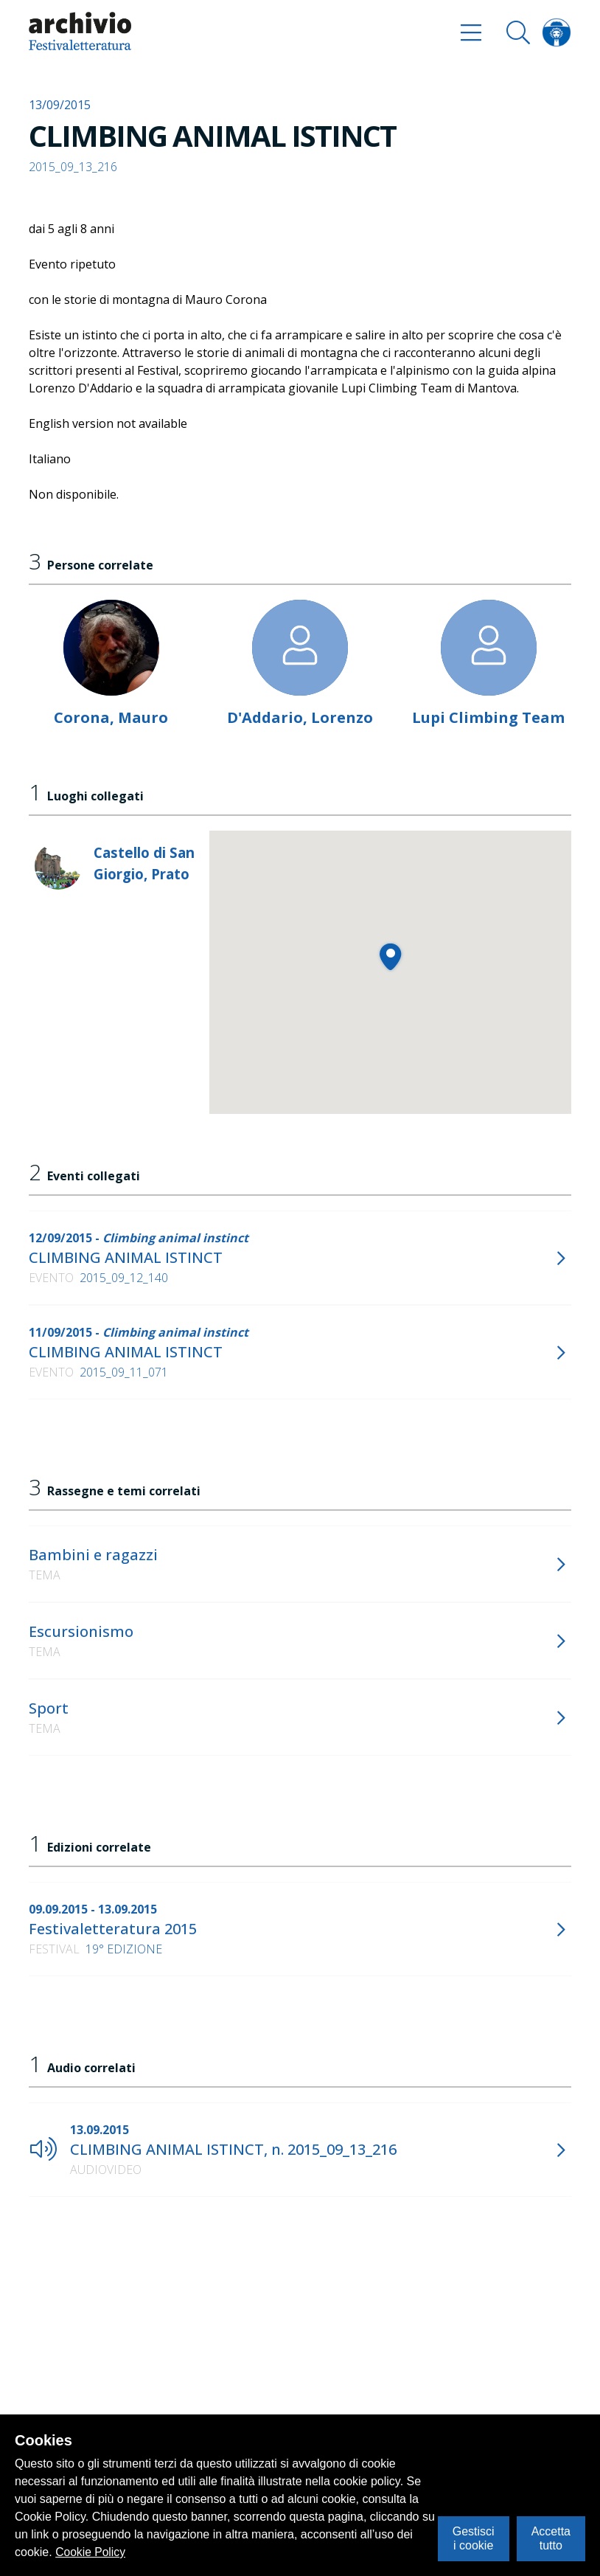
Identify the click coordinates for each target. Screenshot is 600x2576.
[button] (390, 956)
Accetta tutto (551, 2538)
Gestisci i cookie (474, 2538)
